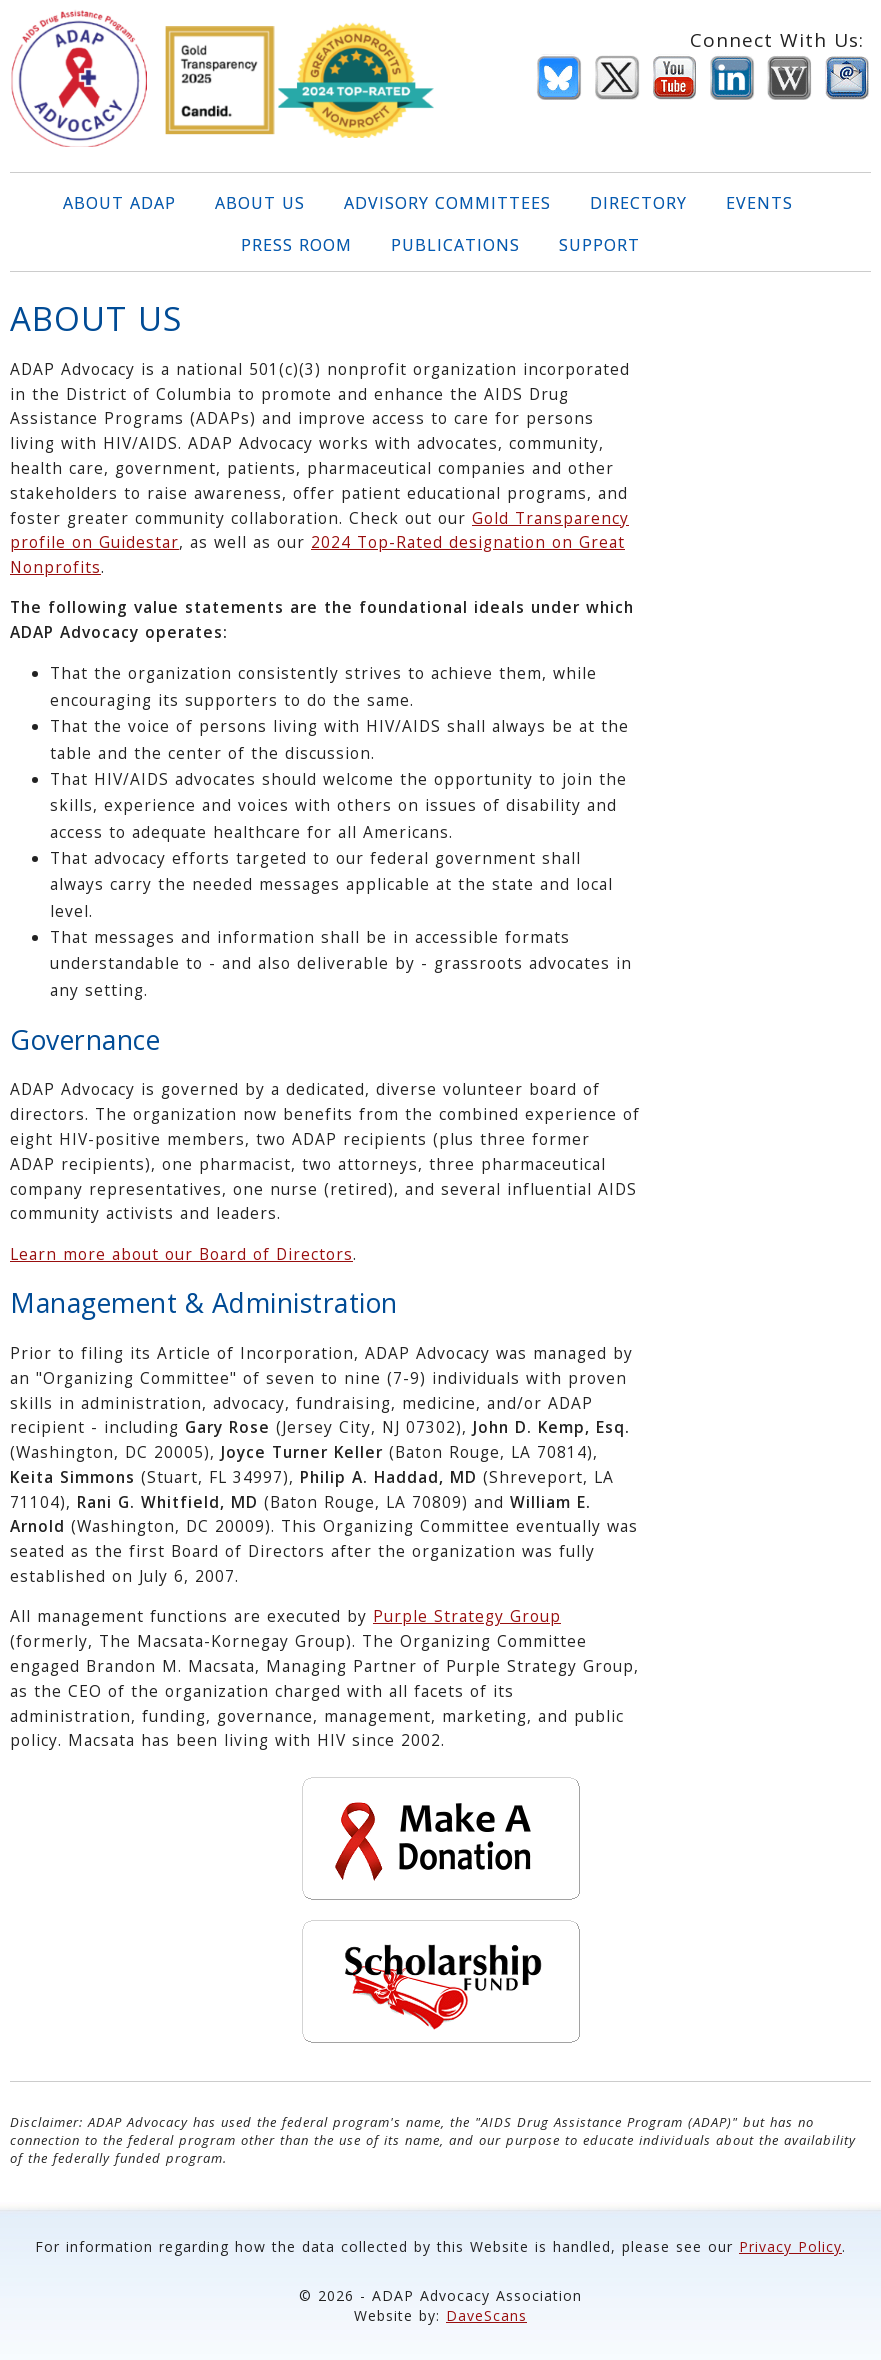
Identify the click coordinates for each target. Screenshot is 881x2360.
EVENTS (759, 203)
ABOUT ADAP (119, 203)
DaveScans (486, 2315)
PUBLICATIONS (455, 245)
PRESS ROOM (296, 245)
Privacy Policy (790, 2246)
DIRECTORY (638, 203)
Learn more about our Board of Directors (181, 1254)
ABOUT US (260, 203)
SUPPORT (599, 245)
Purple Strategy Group (467, 1616)
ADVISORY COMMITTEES (447, 203)
